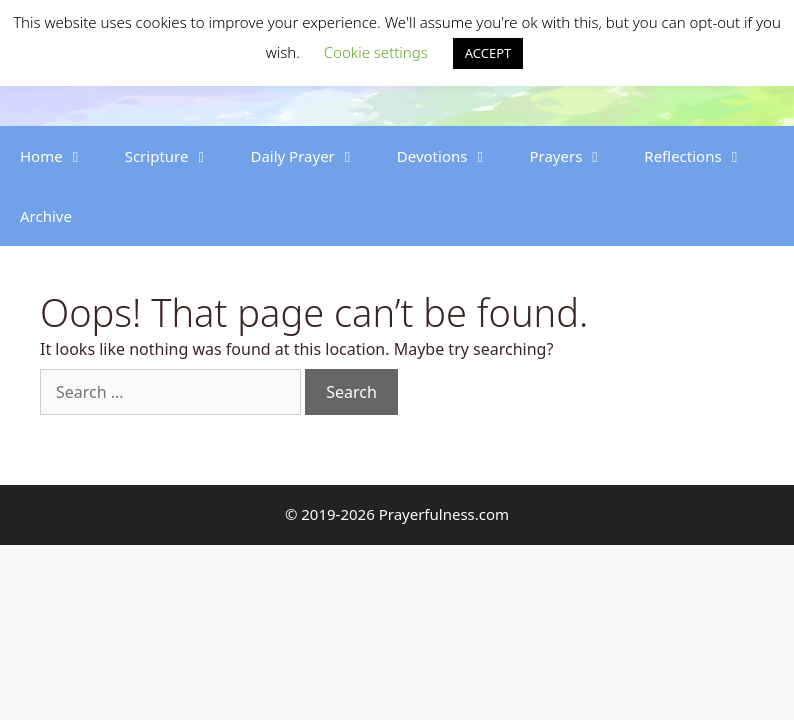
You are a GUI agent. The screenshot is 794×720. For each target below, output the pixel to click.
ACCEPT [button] (488, 53)
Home (62, 156)
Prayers (576, 156)
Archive (46, 216)
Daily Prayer (313, 156)
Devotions (453, 156)
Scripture (178, 156)
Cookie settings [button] (376, 52)
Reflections (703, 156)
